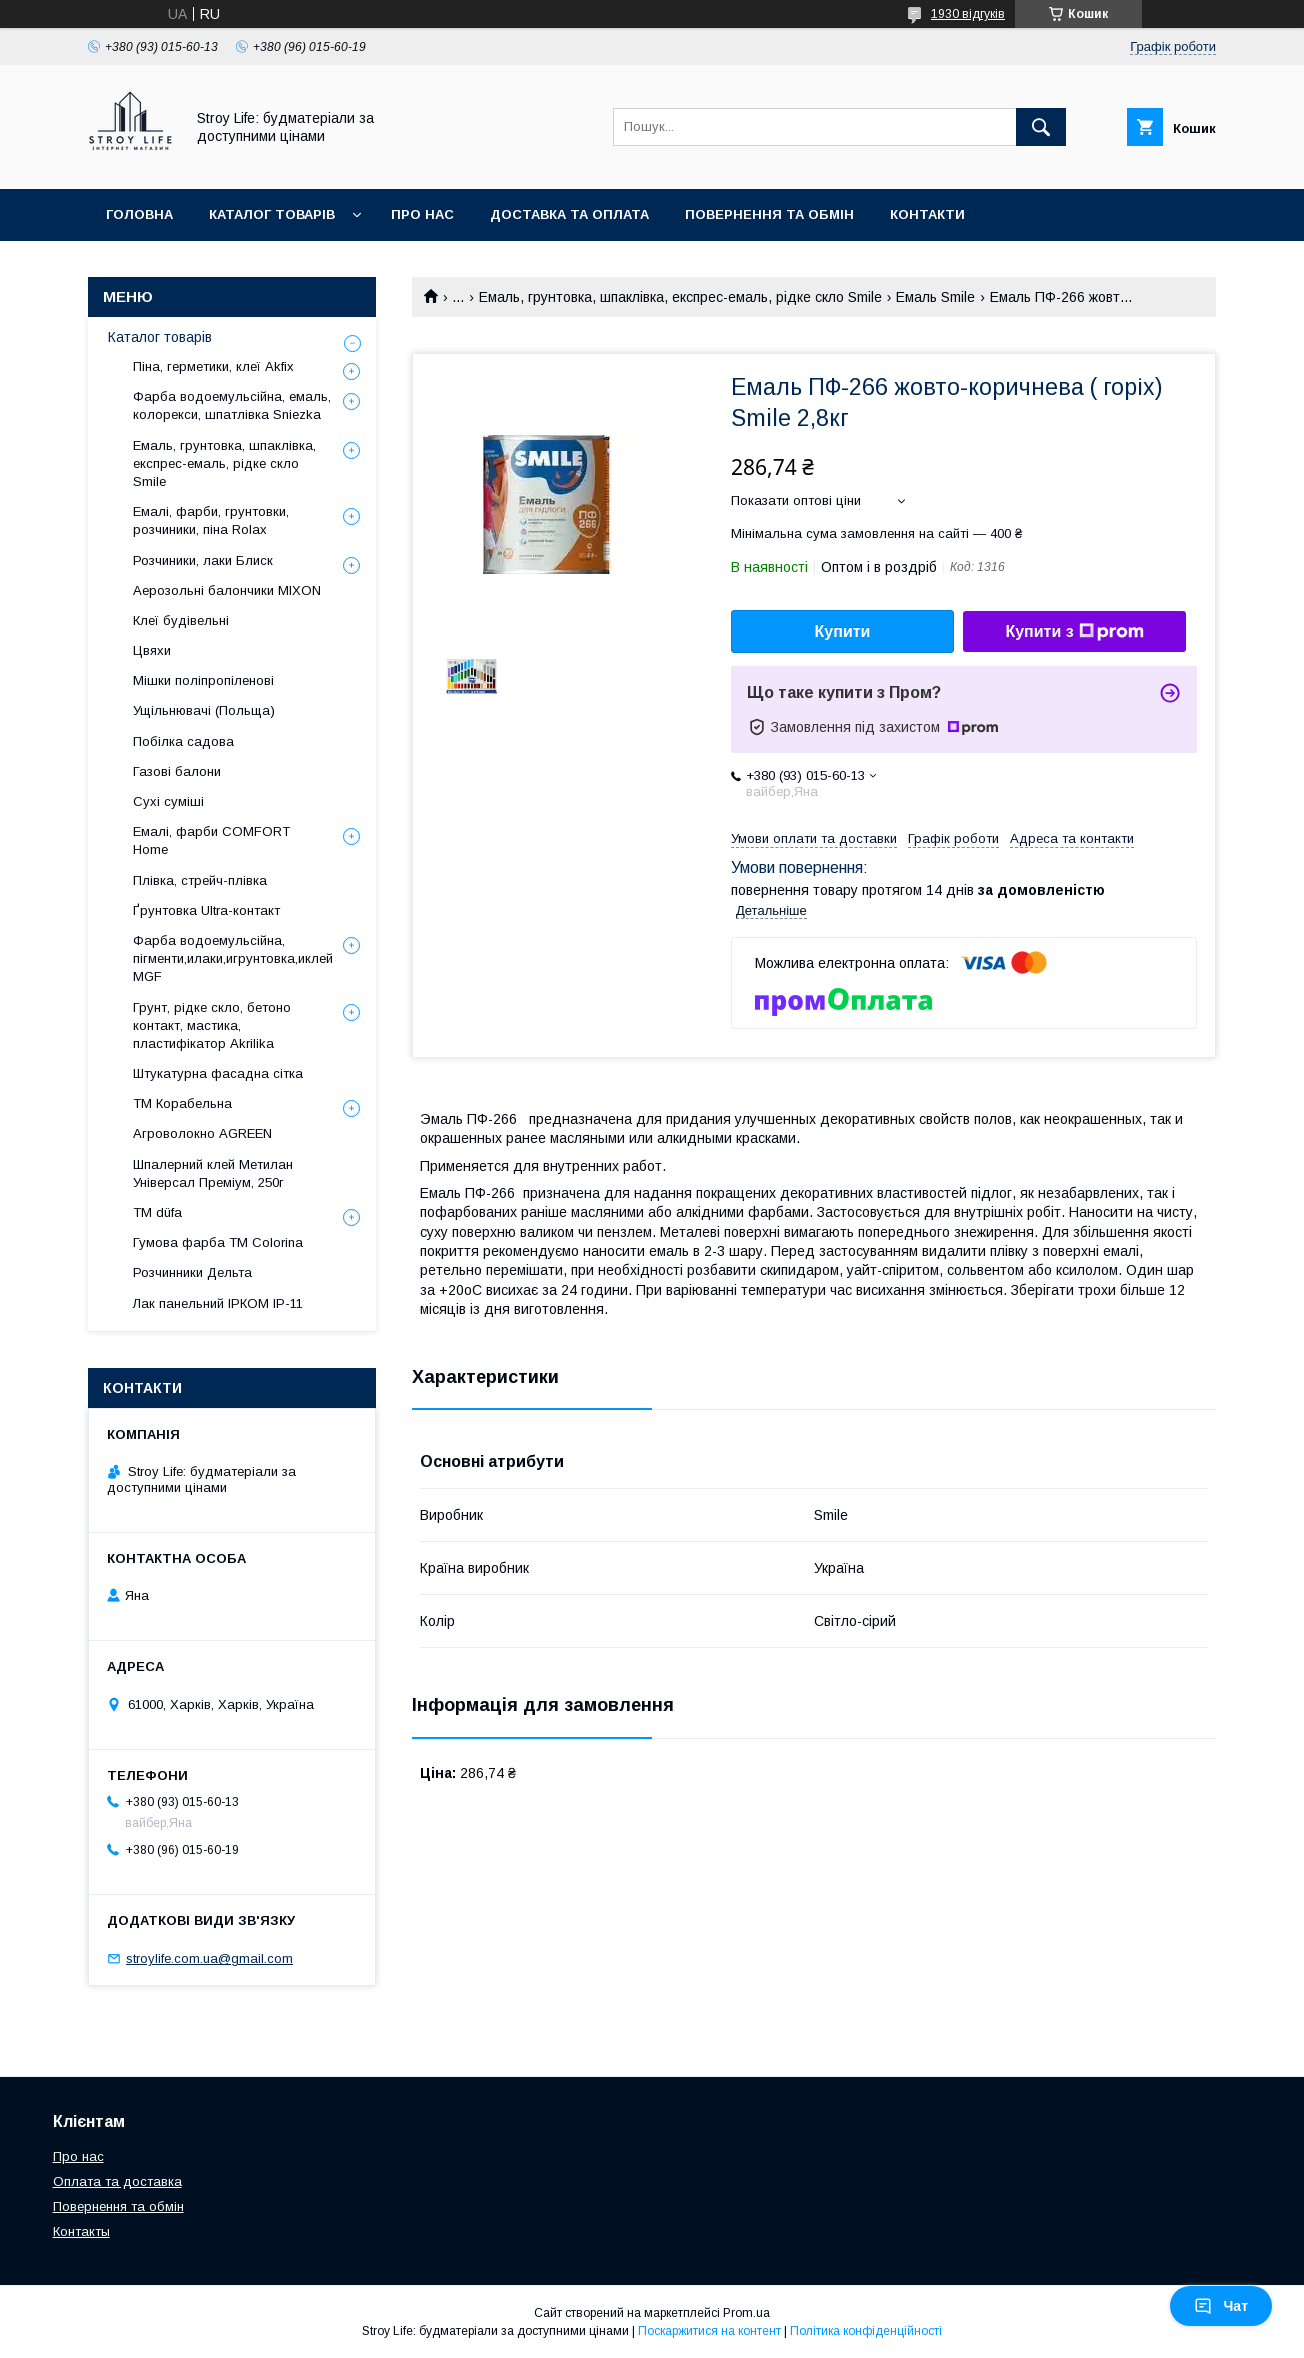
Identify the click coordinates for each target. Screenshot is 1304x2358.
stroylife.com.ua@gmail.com (209, 1958)
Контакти (927, 214)
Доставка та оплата (569, 214)
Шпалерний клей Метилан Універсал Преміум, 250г (213, 1173)
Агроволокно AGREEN (202, 1133)
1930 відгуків (968, 14)
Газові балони (177, 771)
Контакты (81, 2231)
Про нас (422, 214)
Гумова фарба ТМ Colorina (218, 1242)
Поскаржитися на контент (709, 2331)
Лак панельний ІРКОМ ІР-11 (218, 1303)
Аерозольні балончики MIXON (227, 590)
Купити (843, 631)
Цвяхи (152, 650)
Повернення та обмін (769, 214)
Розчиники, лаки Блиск (203, 560)
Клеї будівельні (181, 620)
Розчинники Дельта (192, 1272)
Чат (1221, 2306)
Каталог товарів (272, 214)
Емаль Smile (935, 297)
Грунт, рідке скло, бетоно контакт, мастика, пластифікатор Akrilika (212, 1025)
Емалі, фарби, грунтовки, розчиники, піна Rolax (211, 520)
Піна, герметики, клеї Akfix (213, 366)
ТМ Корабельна (182, 1103)
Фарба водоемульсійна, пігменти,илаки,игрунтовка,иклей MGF (233, 958)
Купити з (1074, 632)
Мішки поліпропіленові (203, 680)
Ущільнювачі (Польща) (204, 710)
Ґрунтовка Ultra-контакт (206, 910)
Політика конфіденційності (866, 2331)
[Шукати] (1041, 127)
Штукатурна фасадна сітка (218, 1073)
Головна (139, 214)
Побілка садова (183, 741)
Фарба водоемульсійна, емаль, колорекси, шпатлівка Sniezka (232, 405)
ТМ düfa (157, 1212)
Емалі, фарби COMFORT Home (211, 840)
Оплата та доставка (117, 2181)
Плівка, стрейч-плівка (200, 880)
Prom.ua (746, 2313)
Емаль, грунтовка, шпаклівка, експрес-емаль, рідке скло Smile (680, 297)
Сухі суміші (168, 801)
